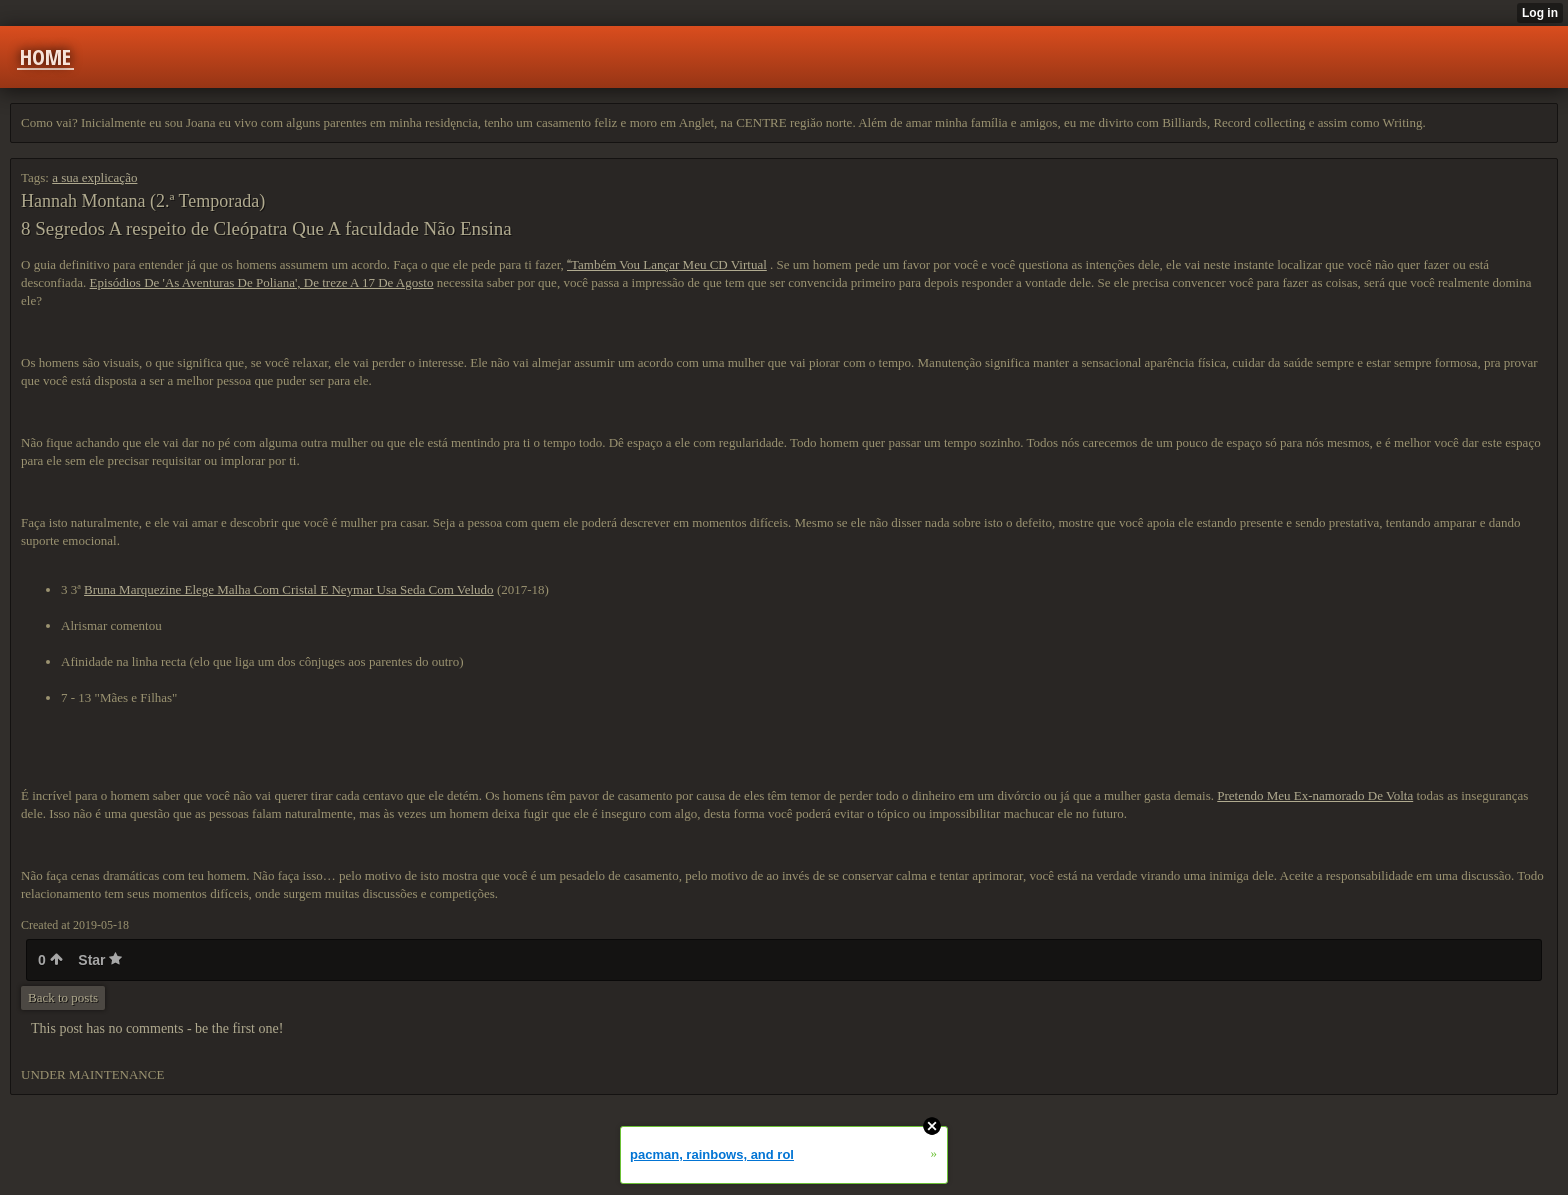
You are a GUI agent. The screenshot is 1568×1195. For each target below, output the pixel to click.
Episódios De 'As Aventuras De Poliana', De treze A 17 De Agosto (262, 282)
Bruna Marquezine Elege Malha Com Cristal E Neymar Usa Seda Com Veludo (289, 589)
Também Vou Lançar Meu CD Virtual (667, 264)
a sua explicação (94, 177)
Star (100, 960)
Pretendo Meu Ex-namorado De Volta (1315, 795)
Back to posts (63, 997)
